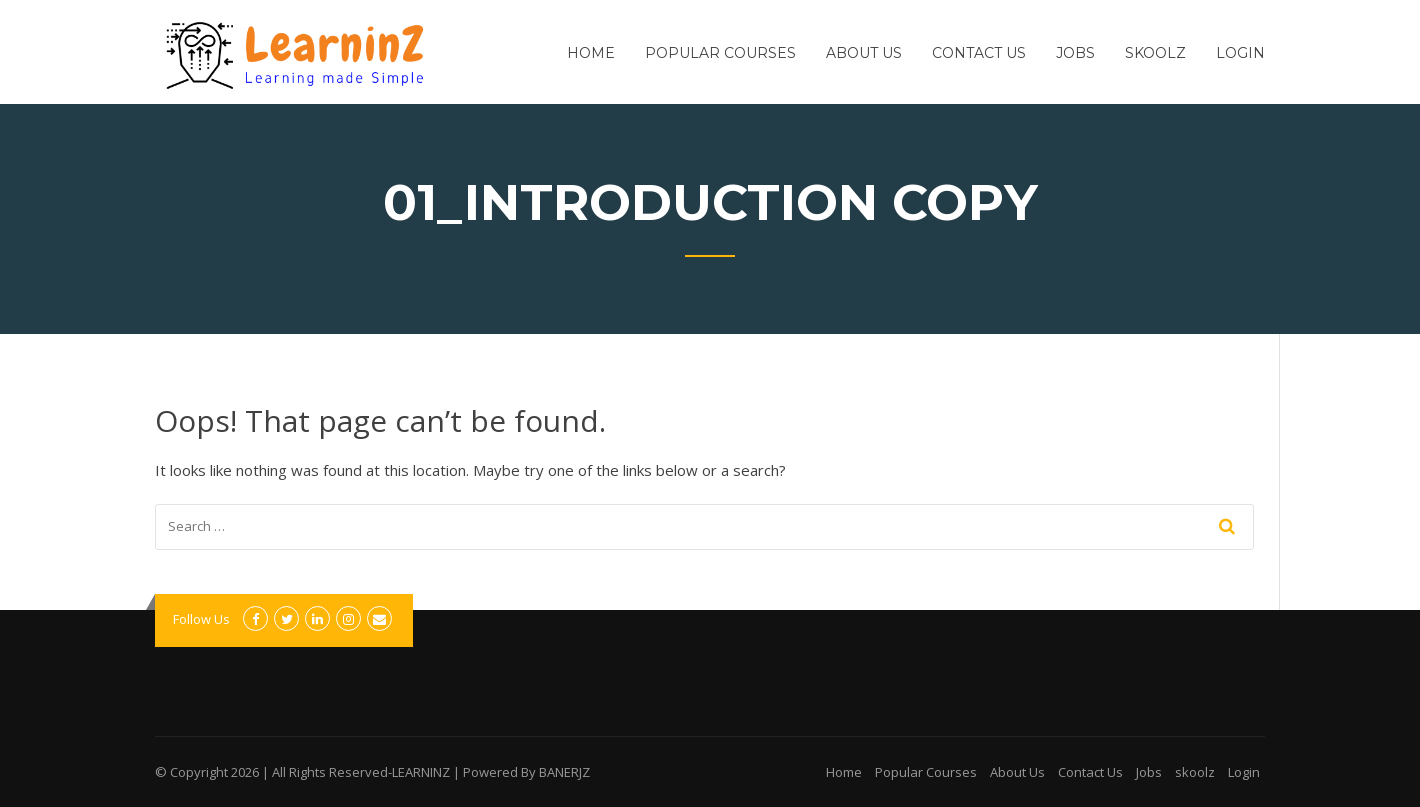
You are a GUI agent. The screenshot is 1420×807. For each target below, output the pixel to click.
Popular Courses (720, 53)
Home (591, 53)
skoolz (1155, 53)
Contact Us (979, 53)
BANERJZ (564, 772)
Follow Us (201, 619)
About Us (864, 53)
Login (1240, 53)
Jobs (1075, 53)
